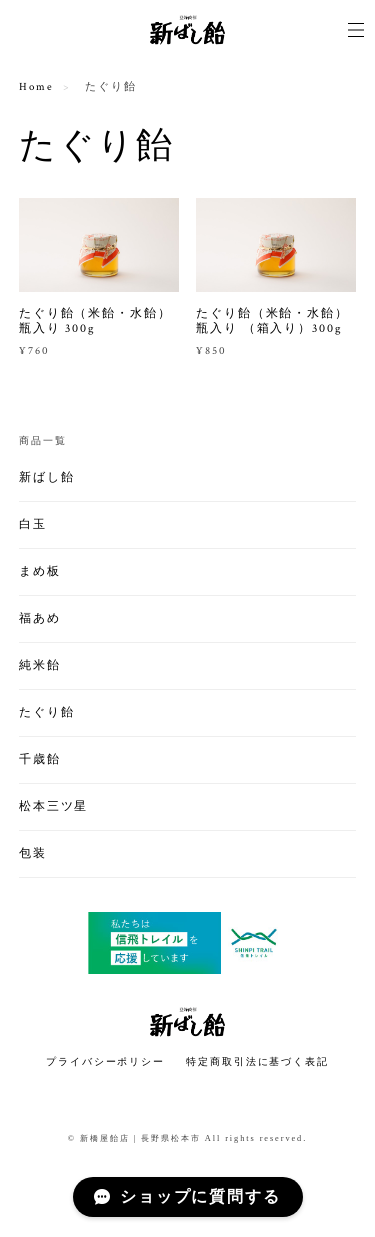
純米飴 (40, 665)
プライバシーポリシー (105, 1061)
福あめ (40, 618)
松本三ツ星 (54, 806)
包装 (33, 853)
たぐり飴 (47, 712)
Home (36, 87)
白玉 (33, 524)
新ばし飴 (47, 477)
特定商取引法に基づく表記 (257, 1061)
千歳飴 (40, 759)
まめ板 (40, 571)
